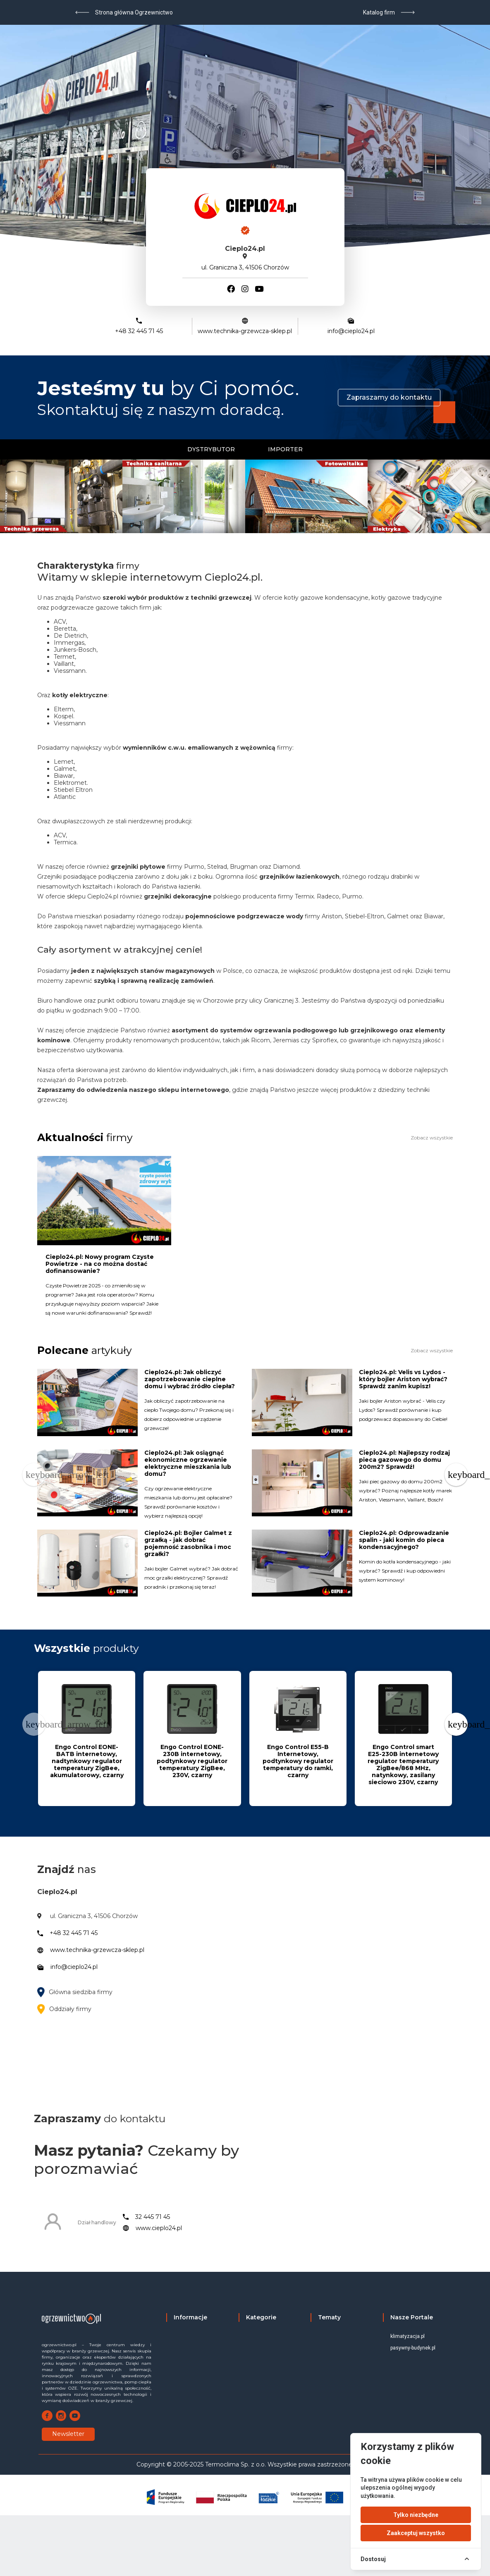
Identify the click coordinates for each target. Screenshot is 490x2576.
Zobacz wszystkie (432, 1137)
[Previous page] (33, 1474)
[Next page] (456, 1474)
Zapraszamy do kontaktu (389, 397)
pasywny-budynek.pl (412, 2348)
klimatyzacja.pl (407, 2336)
